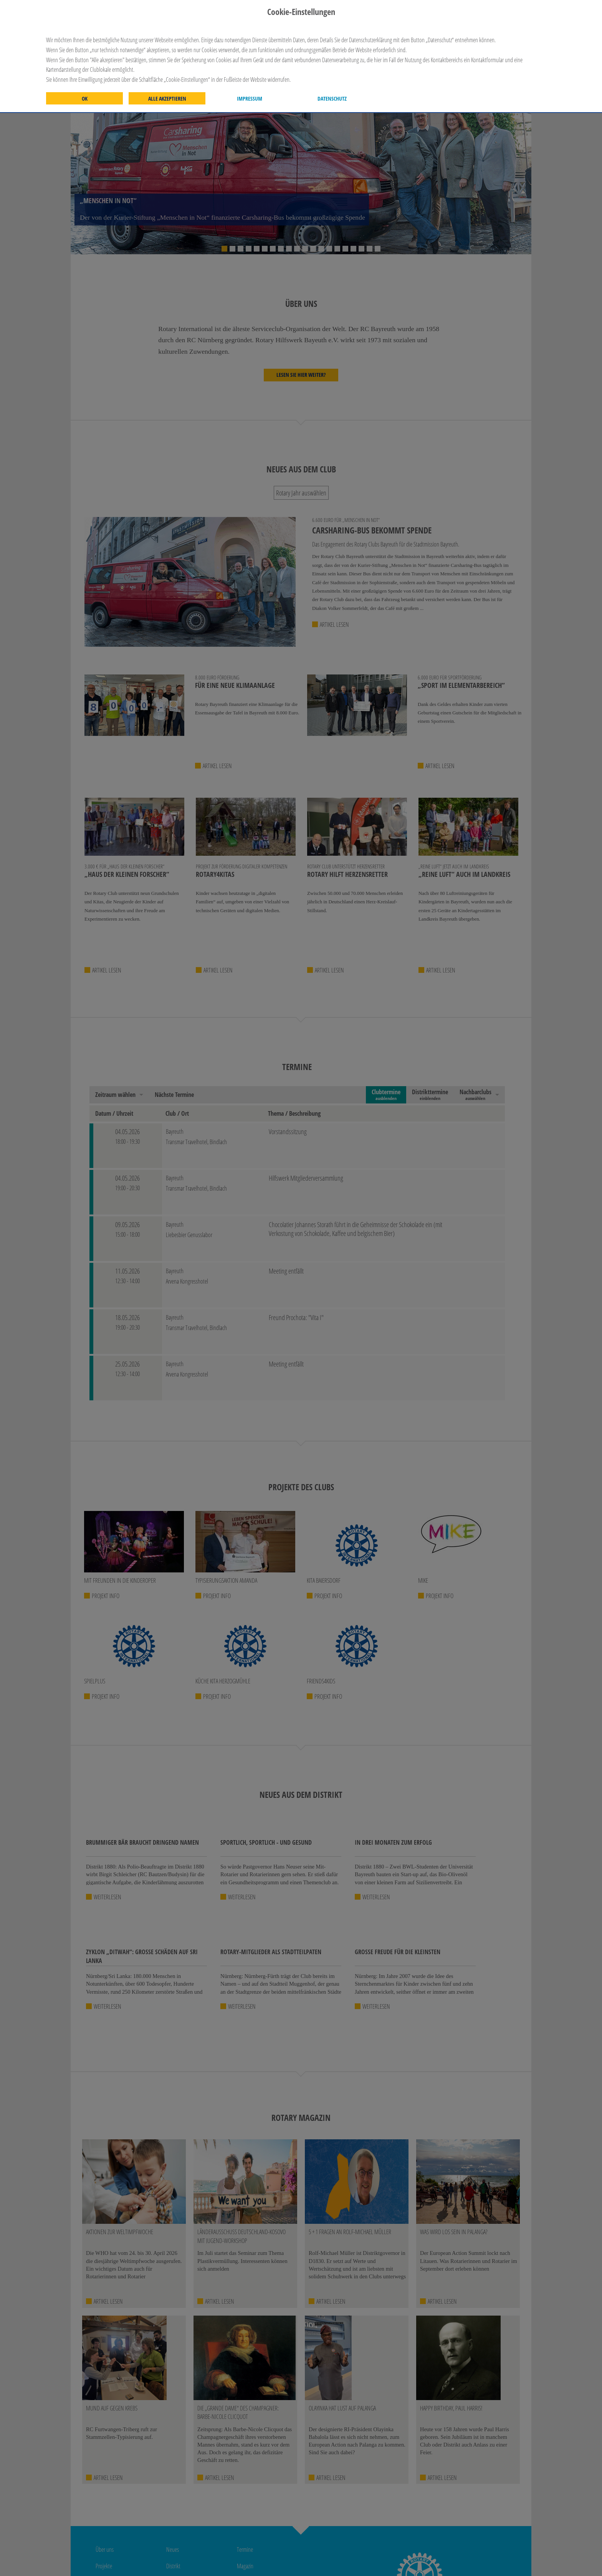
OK (85, 98)
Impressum (249, 98)
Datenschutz (332, 98)
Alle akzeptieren (167, 98)
